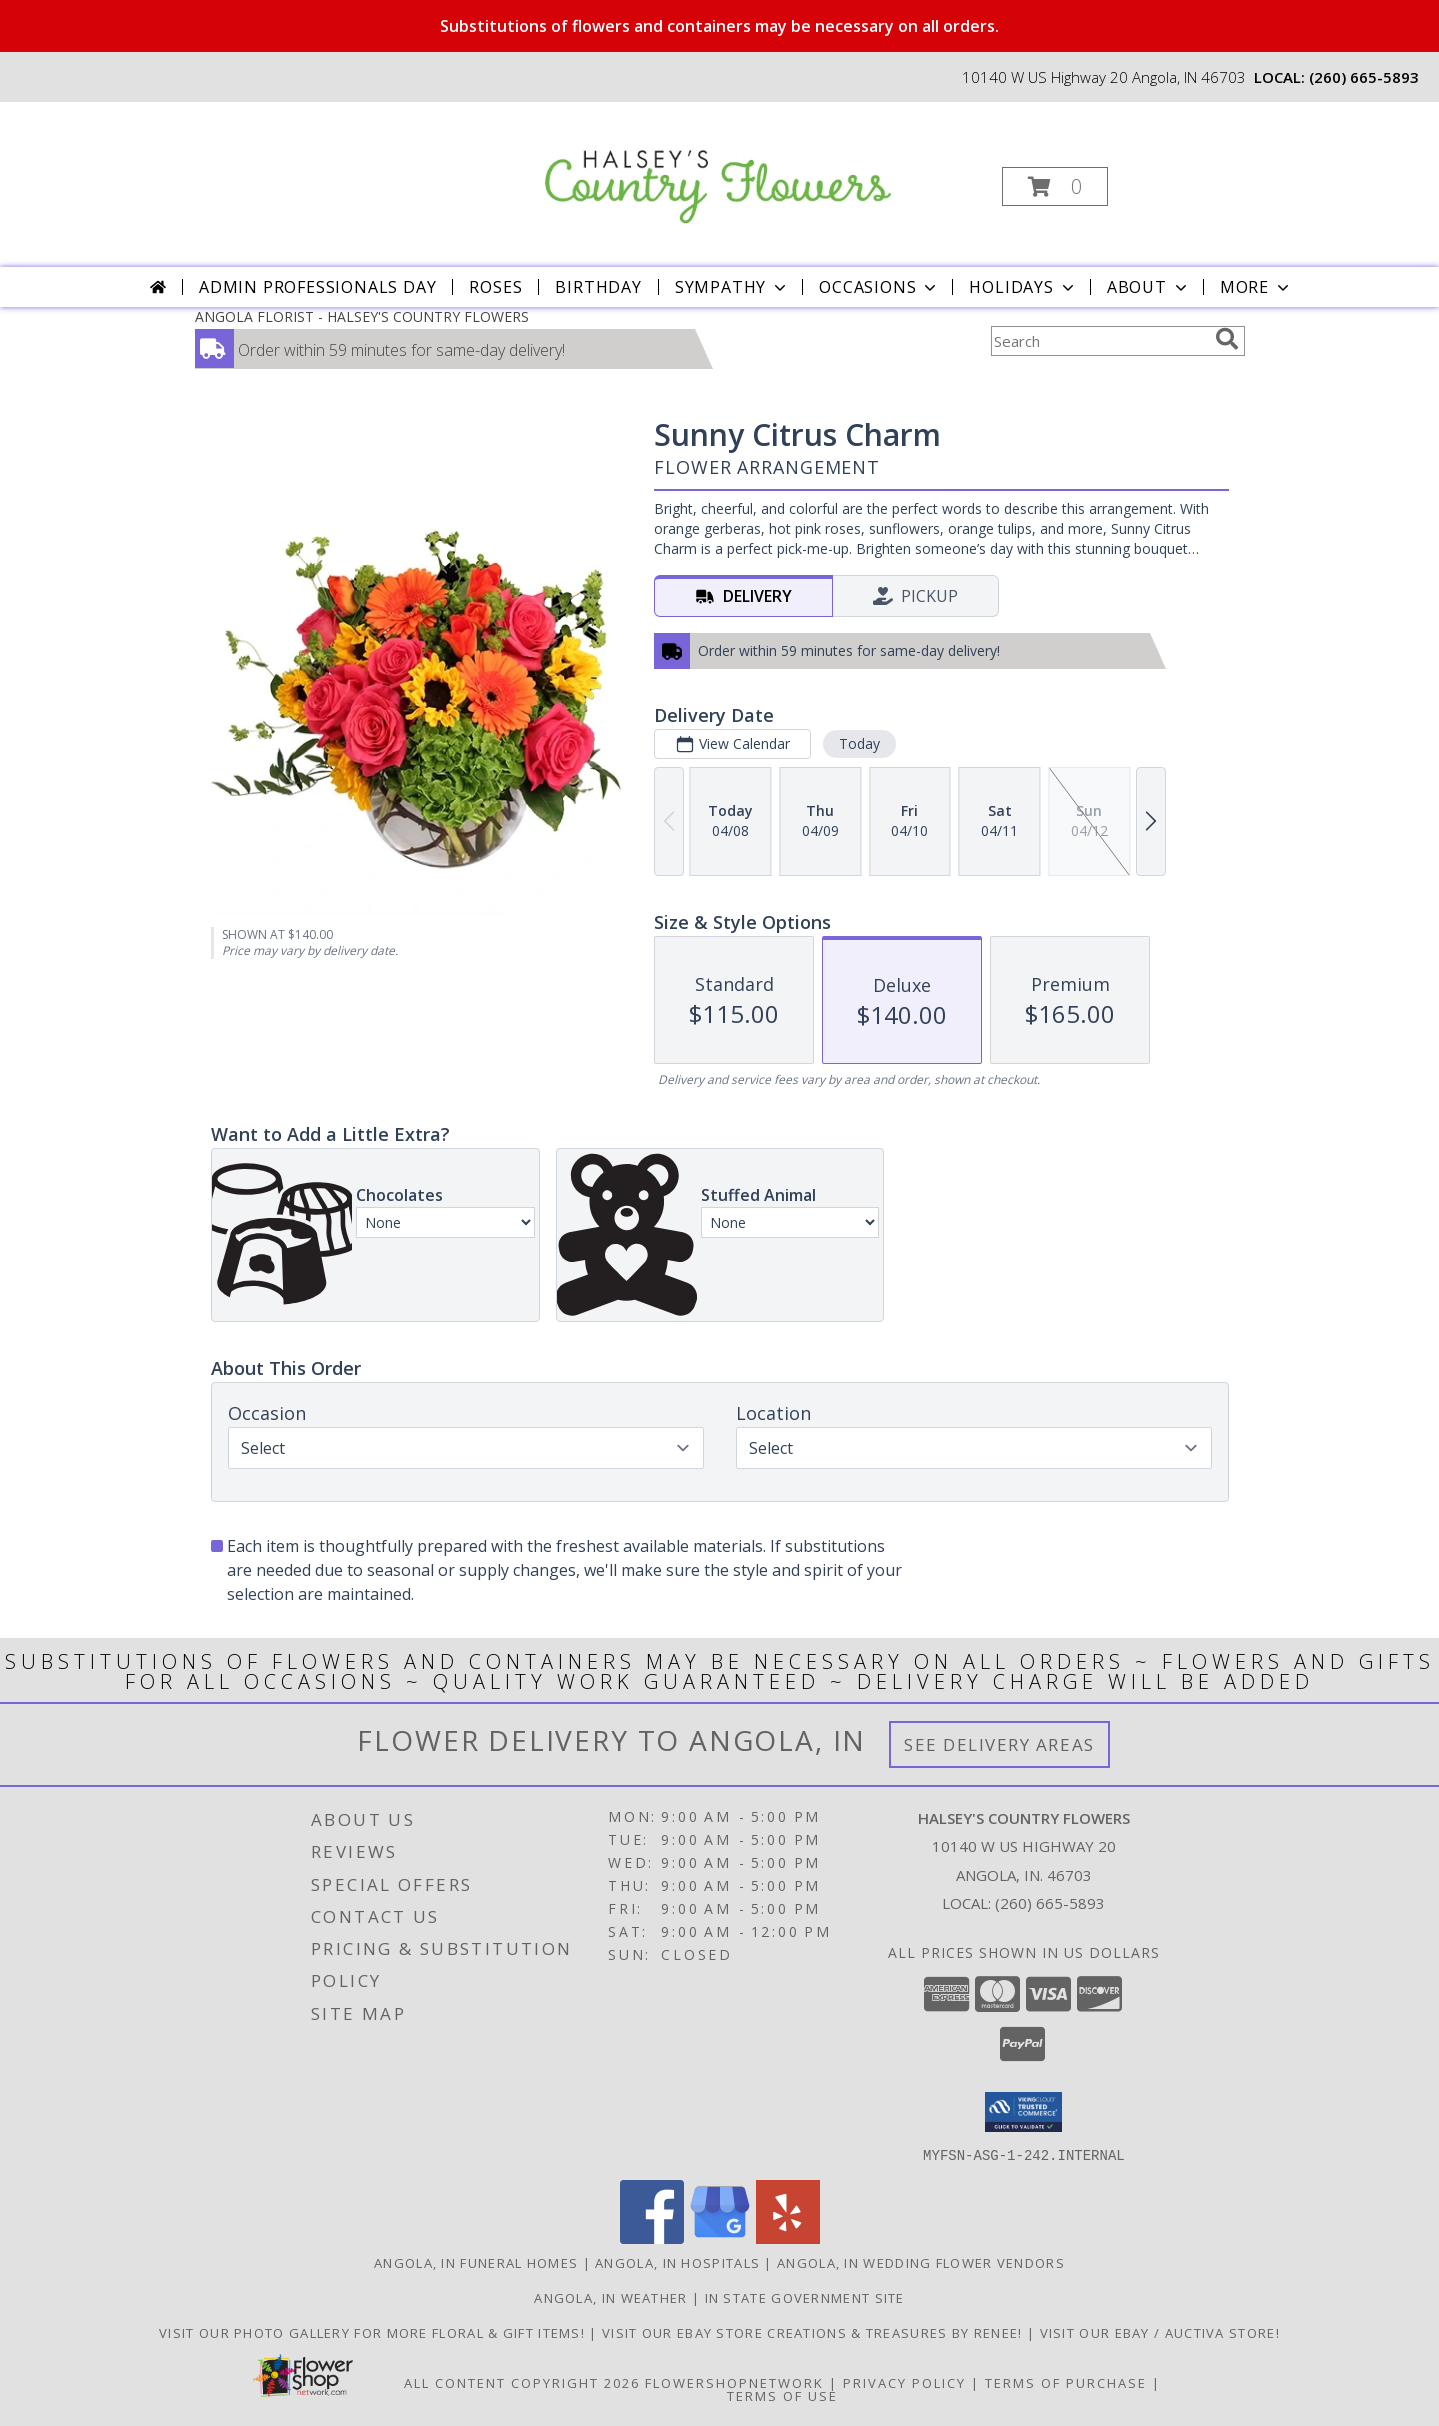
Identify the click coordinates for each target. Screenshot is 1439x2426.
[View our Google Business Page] (720, 2237)
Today (858, 743)
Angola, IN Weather (610, 2297)
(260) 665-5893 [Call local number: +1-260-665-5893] (1364, 77)
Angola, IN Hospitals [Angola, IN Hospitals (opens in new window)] (677, 2262)
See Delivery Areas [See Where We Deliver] (999, 1744)
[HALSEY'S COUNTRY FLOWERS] (717, 165)
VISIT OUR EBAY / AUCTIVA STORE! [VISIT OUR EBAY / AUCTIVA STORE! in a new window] (1160, 2332)
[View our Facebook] (652, 2237)
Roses (495, 287)
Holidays (1023, 287)
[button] (1055, 186)
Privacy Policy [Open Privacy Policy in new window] (904, 2382)
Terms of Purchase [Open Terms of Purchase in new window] (1066, 2382)
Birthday (598, 287)
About (1149, 287)
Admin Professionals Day (317, 287)
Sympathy (732, 287)
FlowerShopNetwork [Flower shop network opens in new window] (734, 2382)
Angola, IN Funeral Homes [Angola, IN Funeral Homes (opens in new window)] (476, 2262)
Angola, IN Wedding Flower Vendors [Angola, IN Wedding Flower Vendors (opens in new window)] (921, 2262)
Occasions (879, 287)
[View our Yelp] (788, 2237)
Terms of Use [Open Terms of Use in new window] (782, 2395)
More (1256, 287)
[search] (1227, 339)
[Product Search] (1099, 341)
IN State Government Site (805, 2297)
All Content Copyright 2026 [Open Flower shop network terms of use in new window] (522, 2382)
